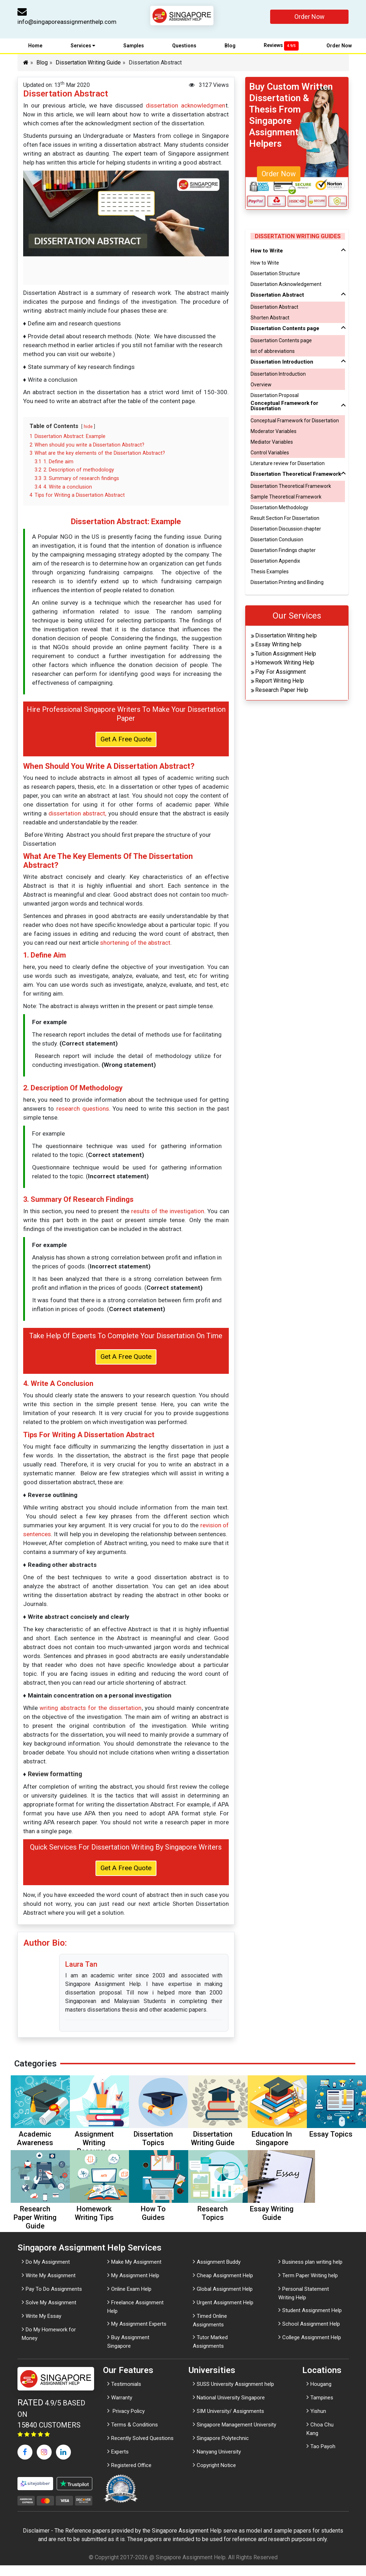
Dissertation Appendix (275, 562)
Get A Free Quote (126, 743)
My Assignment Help (135, 2286)
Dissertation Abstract (274, 308)
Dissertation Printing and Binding (287, 583)
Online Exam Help (131, 2299)
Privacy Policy (128, 2422)
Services (83, 47)
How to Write (265, 264)
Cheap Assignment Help (225, 2286)
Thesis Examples (270, 573)
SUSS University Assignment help (235, 2395)
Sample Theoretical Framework (286, 498)
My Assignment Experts (138, 2334)
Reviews (281, 46)
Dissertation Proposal (275, 397)
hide (88, 428)
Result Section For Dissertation (285, 519)
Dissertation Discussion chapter (286, 530)
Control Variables (270, 454)
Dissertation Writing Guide (88, 64)
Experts (120, 2462)
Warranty (121, 2408)
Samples (133, 47)
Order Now (309, 16)
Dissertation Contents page (281, 342)
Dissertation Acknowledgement (286, 285)
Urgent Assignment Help (225, 2313)
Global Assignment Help (225, 2299)
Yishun (318, 2422)
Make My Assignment (136, 2272)
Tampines (321, 2408)
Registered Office (131, 2476)
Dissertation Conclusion (277, 541)
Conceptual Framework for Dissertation (295, 422)
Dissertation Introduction (278, 375)
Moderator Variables (274, 433)
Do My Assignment (48, 2272)
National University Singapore (231, 2408)
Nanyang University (219, 2462)
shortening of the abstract (135, 947)
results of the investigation (167, 1215)
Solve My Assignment (51, 2313)
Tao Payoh (322, 2457)
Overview (261, 386)
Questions (184, 47)
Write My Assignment (51, 2286)
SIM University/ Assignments (230, 2422)
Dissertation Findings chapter (283, 551)
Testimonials (126, 2395)
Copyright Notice (216, 2476)
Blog (230, 47)
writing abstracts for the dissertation (90, 1715)
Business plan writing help (312, 2272)
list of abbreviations (273, 352)
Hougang (320, 2395)
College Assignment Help (311, 2348)
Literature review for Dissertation (288, 465)
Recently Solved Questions (142, 2449)
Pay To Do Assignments (54, 2299)
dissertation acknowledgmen (185, 107)
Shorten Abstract (270, 319)
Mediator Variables (272, 443)
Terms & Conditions (134, 2435)
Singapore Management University (236, 2435)
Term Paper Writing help (310, 2286)
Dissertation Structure (275, 275)
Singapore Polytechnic (223, 2449)
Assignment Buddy (219, 2272)
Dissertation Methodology (279, 509)
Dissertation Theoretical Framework (291, 487)
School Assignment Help (311, 2334)
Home (35, 47)
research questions (82, 1113)
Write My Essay (43, 2326)
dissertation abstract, (77, 818)
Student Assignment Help (312, 2321)
